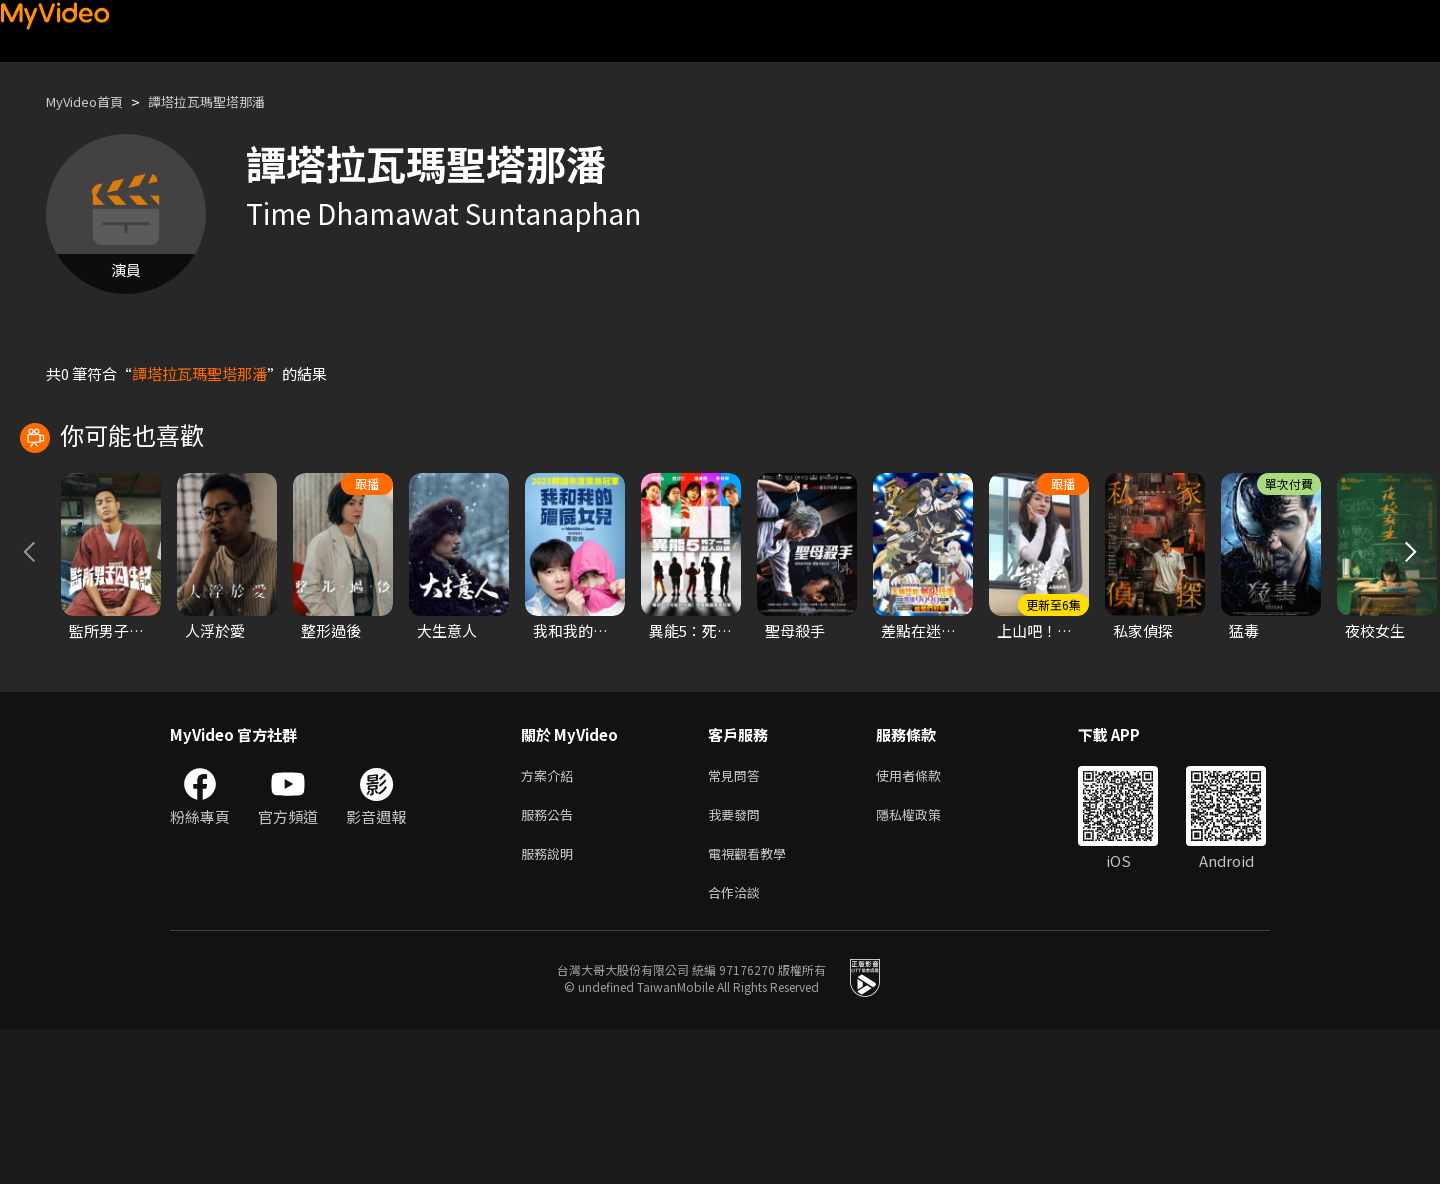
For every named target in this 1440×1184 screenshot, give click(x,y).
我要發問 (738, 961)
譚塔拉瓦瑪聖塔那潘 (229, 101)
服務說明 (551, 1003)
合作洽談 (738, 1045)
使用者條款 (925, 919)
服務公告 (551, 961)
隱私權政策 (925, 961)
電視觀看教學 (753, 1003)
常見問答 (738, 919)
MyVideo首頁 (91, 101)
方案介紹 (551, 919)
